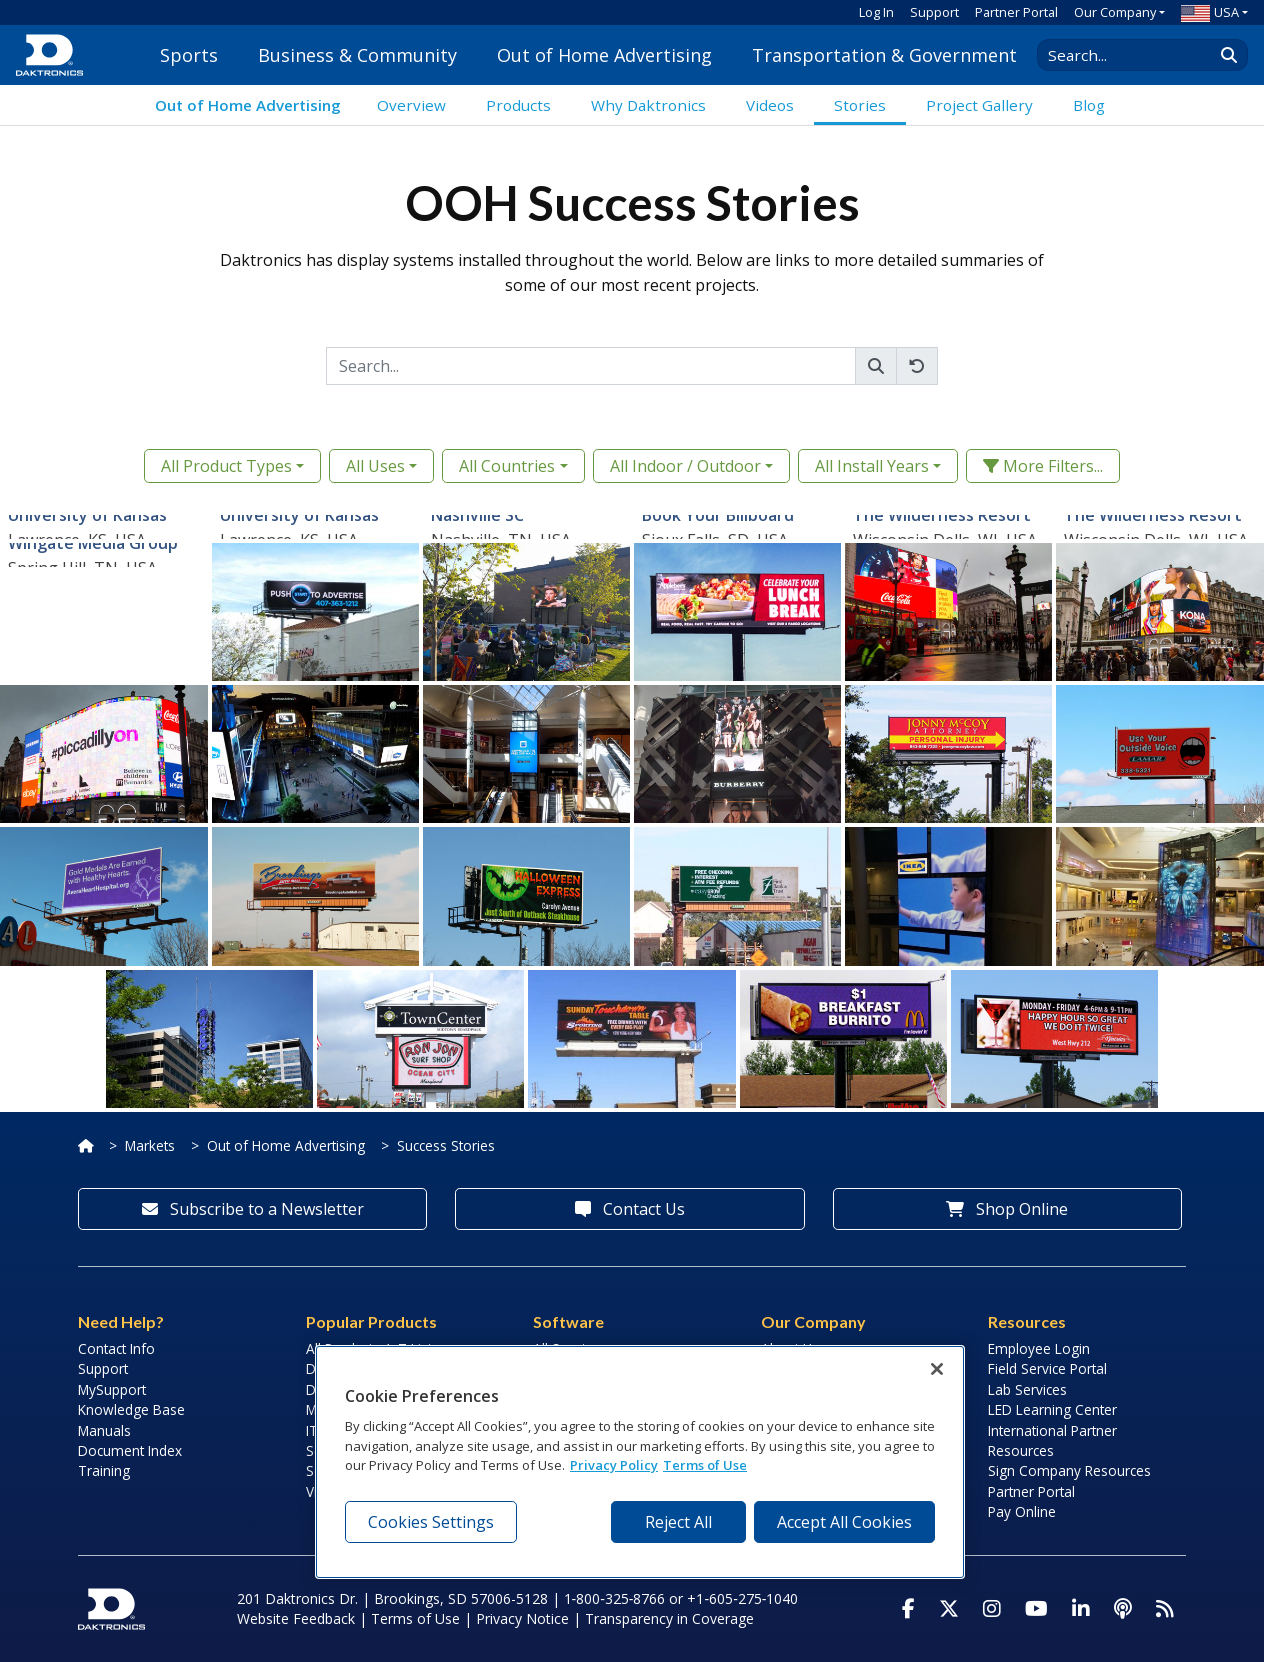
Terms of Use (415, 1618)
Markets (150, 1145)
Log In (876, 12)
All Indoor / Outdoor (685, 466)
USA (1210, 12)
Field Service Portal (1047, 1368)
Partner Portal (1016, 12)
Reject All (678, 1522)
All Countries (507, 466)
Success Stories (446, 1145)
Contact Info (116, 1348)
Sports (189, 55)
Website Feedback (296, 1618)
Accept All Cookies (844, 1522)
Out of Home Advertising (604, 55)
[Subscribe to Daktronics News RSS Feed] (1165, 1609)
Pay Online (1022, 1511)
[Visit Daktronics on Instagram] (992, 1609)
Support (934, 12)
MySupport (112, 1389)
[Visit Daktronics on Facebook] (908, 1609)
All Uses (375, 466)
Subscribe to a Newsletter (253, 1209)
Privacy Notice (522, 1618)
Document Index (130, 1450)
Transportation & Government (884, 55)
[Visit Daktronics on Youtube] (1036, 1609)
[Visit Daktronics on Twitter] (949, 1609)
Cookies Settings (431, 1522)
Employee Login (1039, 1348)
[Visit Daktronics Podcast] (1123, 1609)
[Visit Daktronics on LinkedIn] (1081, 1609)
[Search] (590, 366)
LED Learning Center (1052, 1409)
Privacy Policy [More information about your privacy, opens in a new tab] (614, 1465)
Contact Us (630, 1209)
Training (104, 1470)
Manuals (104, 1430)
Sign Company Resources (1069, 1470)
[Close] (937, 1369)
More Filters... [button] (1043, 466)
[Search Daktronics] (1135, 55)
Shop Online (1007, 1209)
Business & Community (357, 55)
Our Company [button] (1115, 12)
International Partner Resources (1052, 1440)
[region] (640, 1462)
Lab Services (1027, 1389)
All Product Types (226, 466)
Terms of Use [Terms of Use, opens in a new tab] (705, 1465)
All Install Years (872, 466)
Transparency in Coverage (669, 1618)
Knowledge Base (131, 1409)
